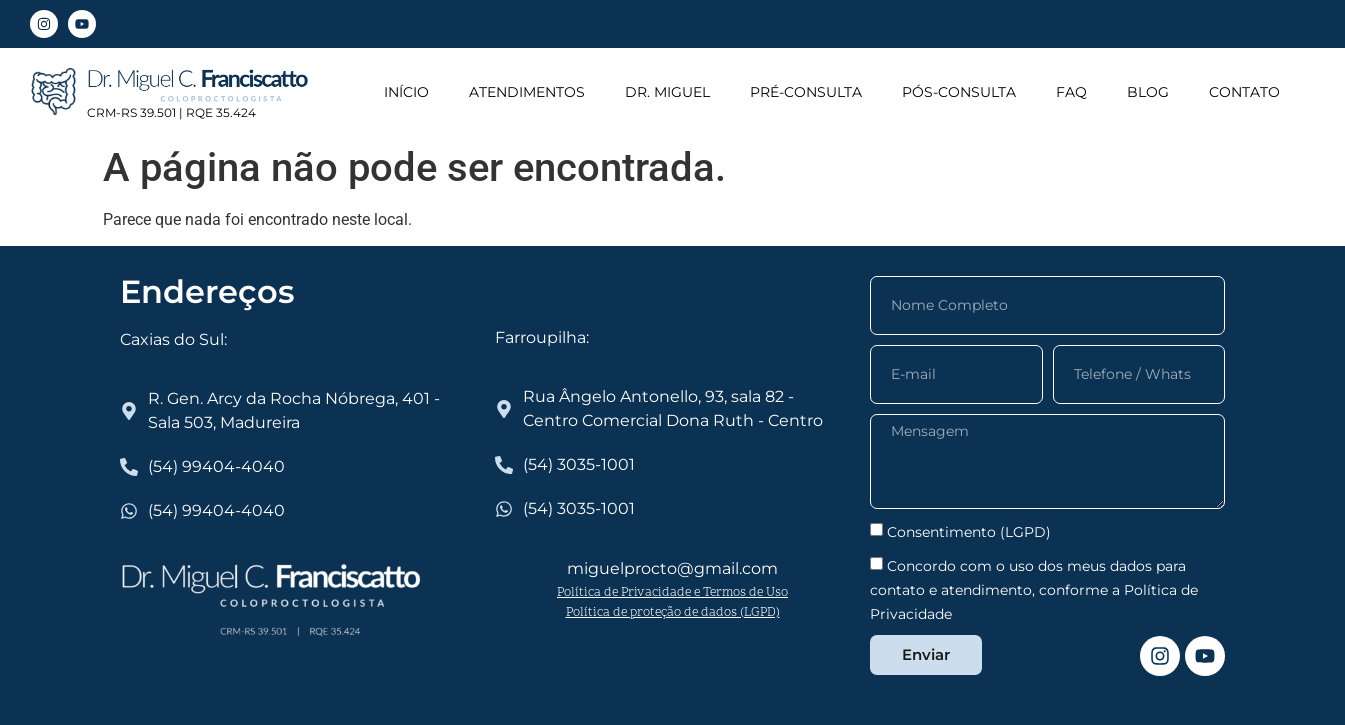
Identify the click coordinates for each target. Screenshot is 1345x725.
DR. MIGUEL (667, 92)
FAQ (1071, 92)
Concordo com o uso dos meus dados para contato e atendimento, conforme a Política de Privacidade (1034, 589)
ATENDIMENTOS (527, 92)
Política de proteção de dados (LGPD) (673, 613)
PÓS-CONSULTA (959, 92)
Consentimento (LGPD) (969, 531)
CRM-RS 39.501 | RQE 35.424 (171, 112)
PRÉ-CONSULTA (806, 92)
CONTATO (1244, 92)
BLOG (1148, 92)
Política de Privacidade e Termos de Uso (672, 593)
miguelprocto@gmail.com (672, 568)
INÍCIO (406, 92)
